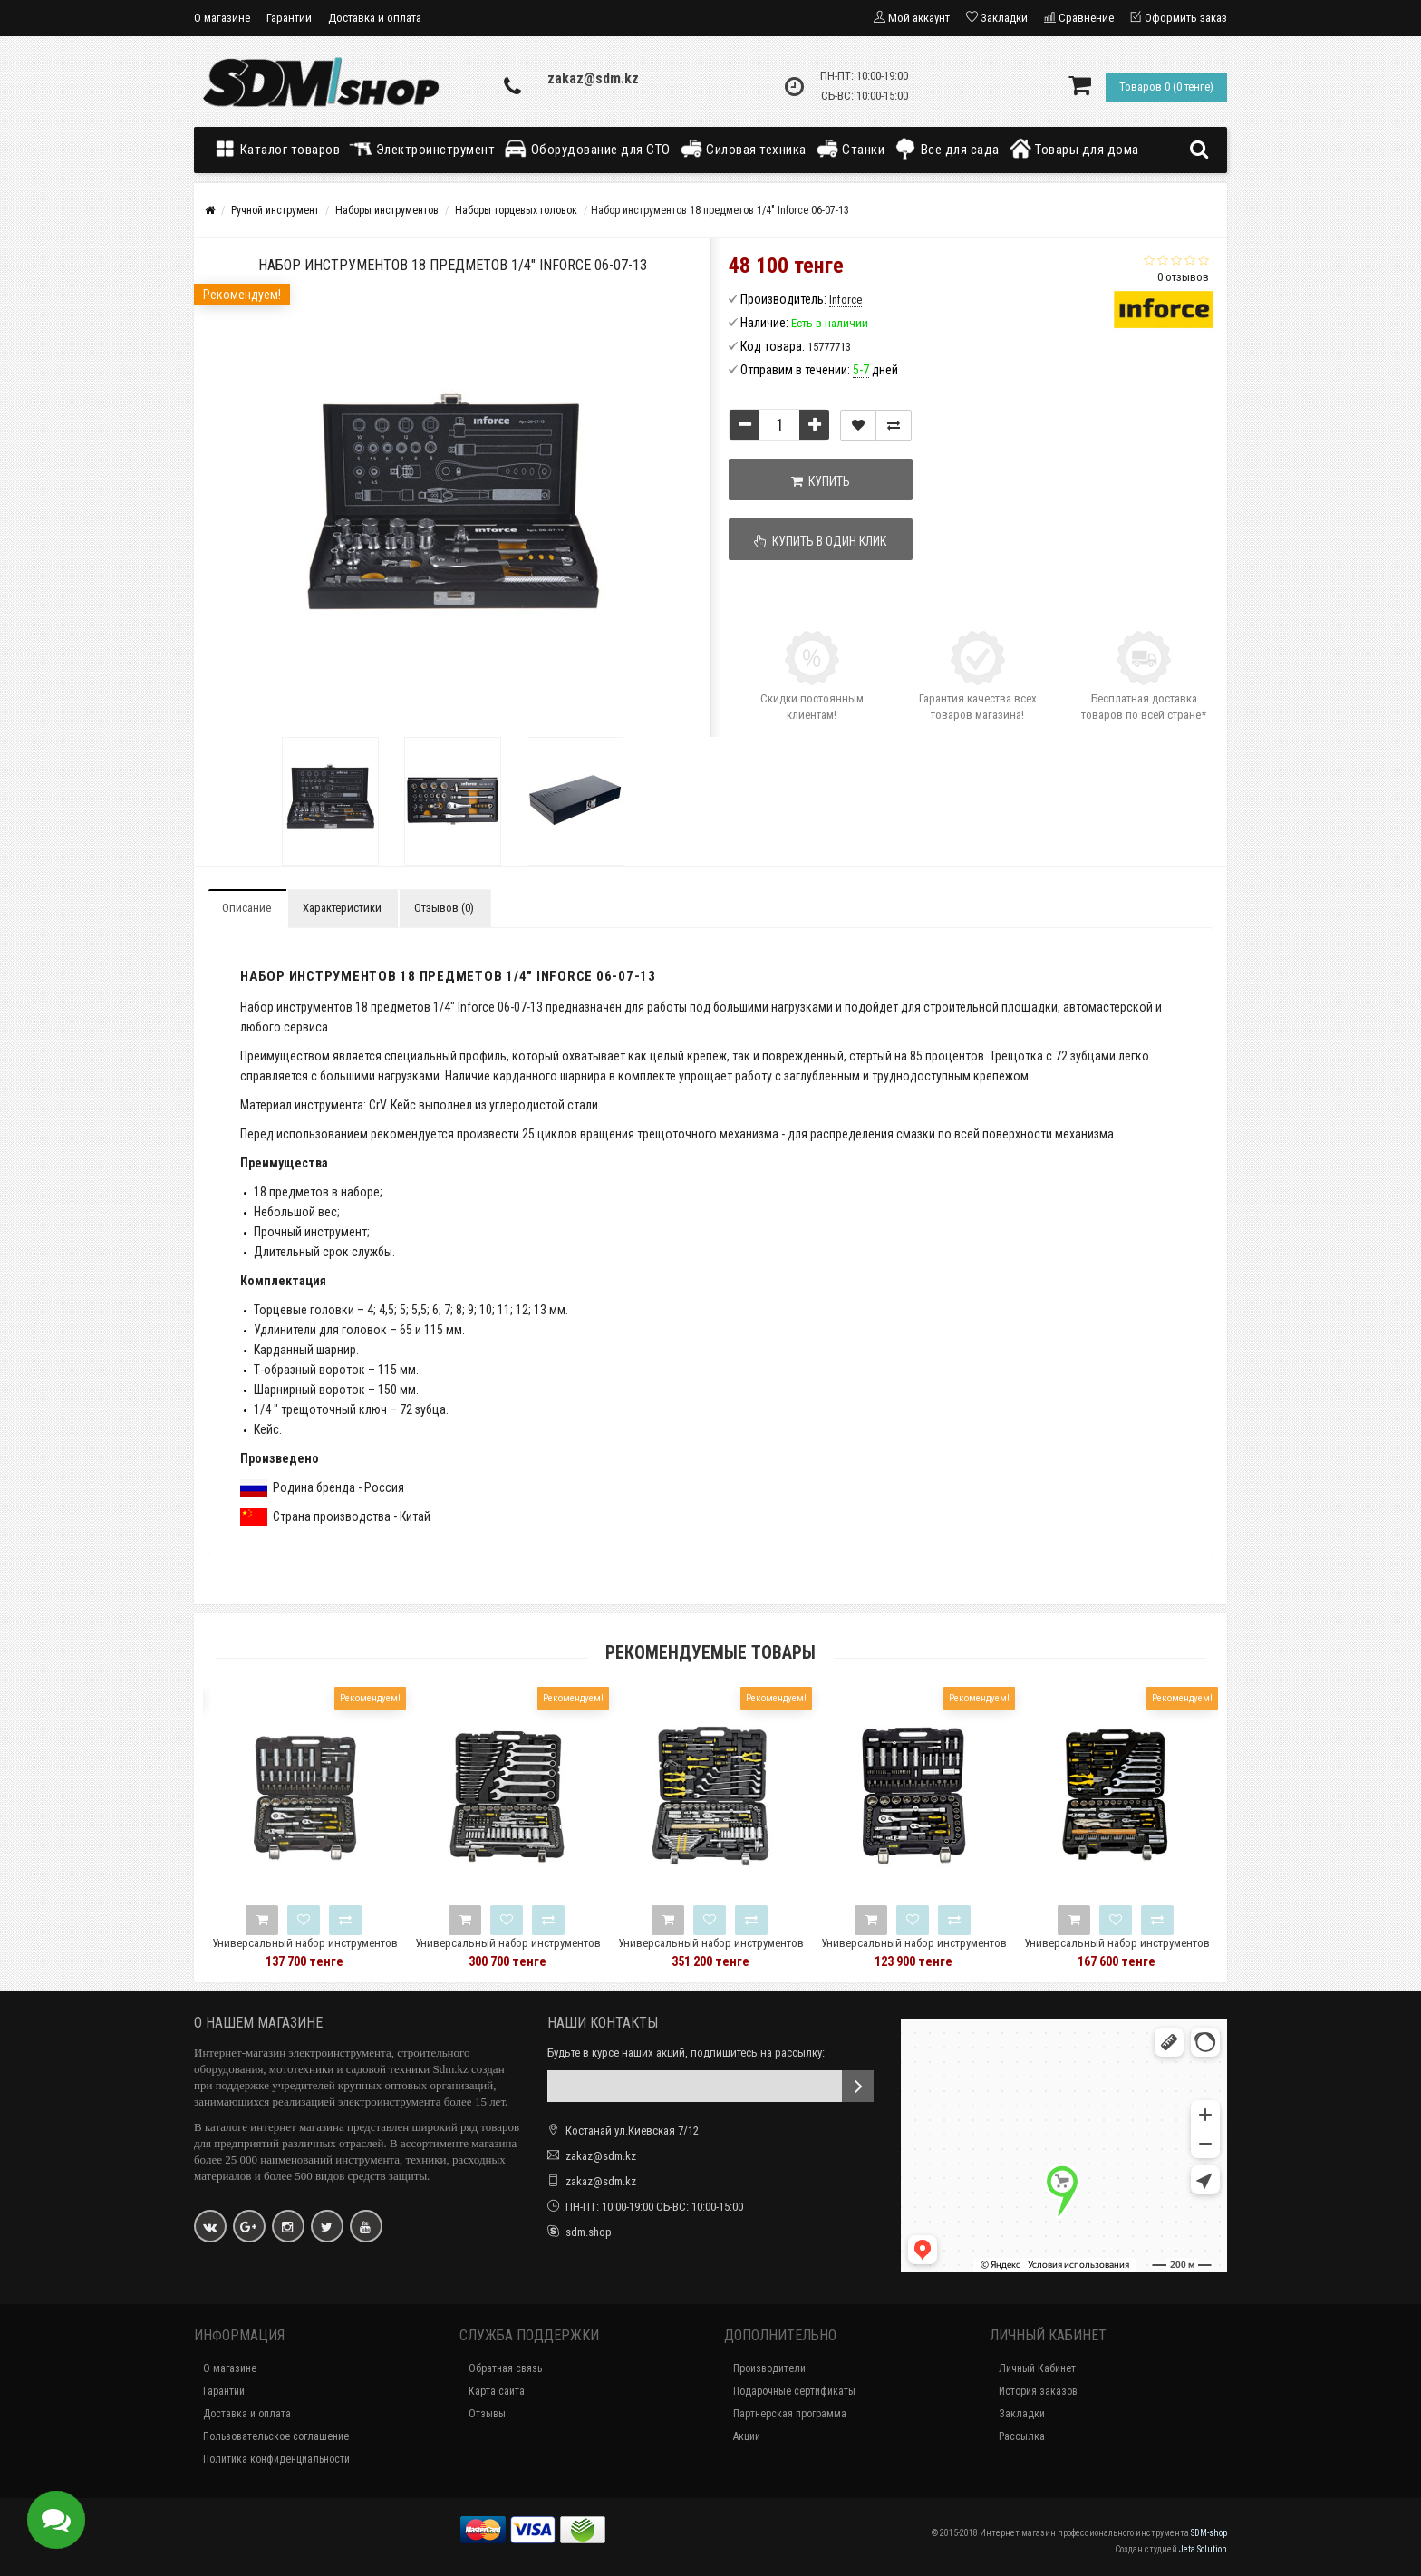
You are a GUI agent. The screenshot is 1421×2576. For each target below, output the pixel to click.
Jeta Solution (1203, 2549)
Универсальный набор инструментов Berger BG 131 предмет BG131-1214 (711, 1951)
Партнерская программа (789, 2413)
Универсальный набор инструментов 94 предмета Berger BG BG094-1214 (914, 1951)
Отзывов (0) (444, 908)
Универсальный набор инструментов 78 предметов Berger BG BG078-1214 (1117, 1951)
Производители (769, 2368)
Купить (820, 481)
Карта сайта (497, 2391)
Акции (746, 2436)
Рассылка (1022, 2436)
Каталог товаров (281, 148)
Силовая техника (743, 148)
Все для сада (947, 148)
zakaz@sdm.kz (593, 78)
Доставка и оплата (374, 17)
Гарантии (289, 17)
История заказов (1038, 2391)
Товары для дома (1074, 148)
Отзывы (487, 2413)
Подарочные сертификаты (794, 2391)
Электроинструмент (422, 148)
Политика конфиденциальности (276, 2459)
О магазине (222, 17)
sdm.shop (589, 2232)
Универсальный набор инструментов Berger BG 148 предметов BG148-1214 (508, 1951)
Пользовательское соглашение (276, 2436)
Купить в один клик (821, 541)
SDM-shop (1209, 2533)
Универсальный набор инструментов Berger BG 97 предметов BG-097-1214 (305, 1951)
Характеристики (342, 908)
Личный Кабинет (1037, 2368)
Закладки (1022, 2413)
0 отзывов (1183, 277)
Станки (850, 148)
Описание (246, 908)
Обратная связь (505, 2368)
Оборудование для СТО (587, 148)
